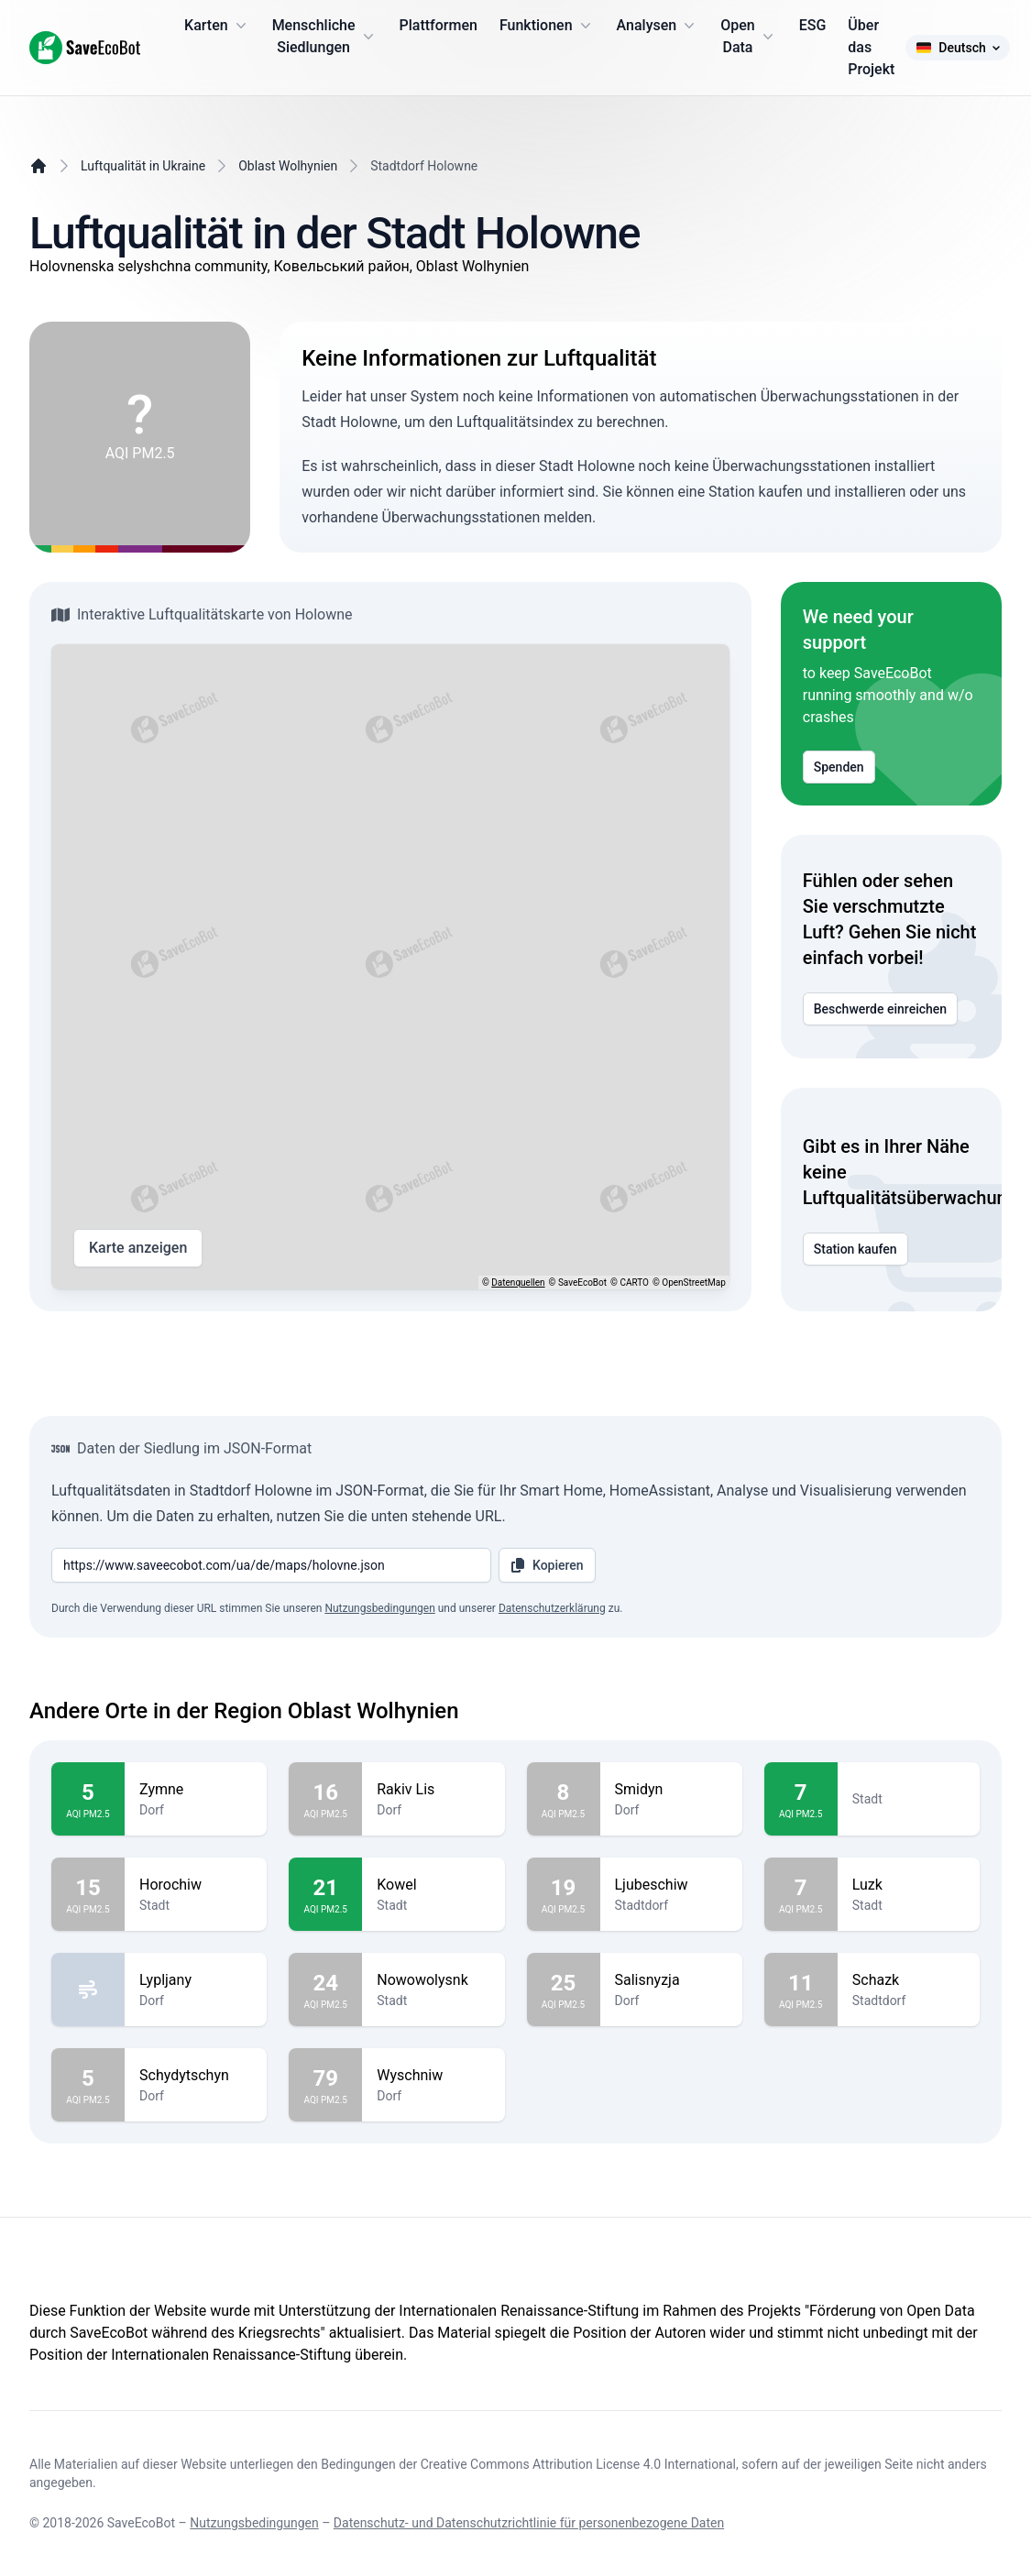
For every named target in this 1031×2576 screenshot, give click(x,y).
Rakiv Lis (433, 1790)
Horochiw (195, 1885)
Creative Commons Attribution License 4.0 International (578, 2464)
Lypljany (195, 1980)
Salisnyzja (671, 1980)
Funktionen (547, 25)
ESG (813, 25)
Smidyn (671, 1790)
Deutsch (957, 47)
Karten (217, 25)
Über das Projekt (871, 47)
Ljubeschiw (671, 1885)
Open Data (748, 36)
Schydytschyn (195, 2076)
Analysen (658, 25)
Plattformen (438, 25)
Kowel (433, 1885)
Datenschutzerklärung (552, 1608)
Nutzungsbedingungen (379, 1608)
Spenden (839, 767)
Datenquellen (517, 1282)
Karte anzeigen (138, 1248)
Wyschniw (433, 2076)
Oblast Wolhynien (287, 166)
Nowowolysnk (433, 1980)
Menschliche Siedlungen (325, 36)
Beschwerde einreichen (880, 1008)
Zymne (195, 1790)
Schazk (908, 1980)
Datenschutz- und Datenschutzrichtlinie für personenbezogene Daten (529, 2523)
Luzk (908, 1885)
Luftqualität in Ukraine (143, 166)
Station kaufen (855, 1249)
